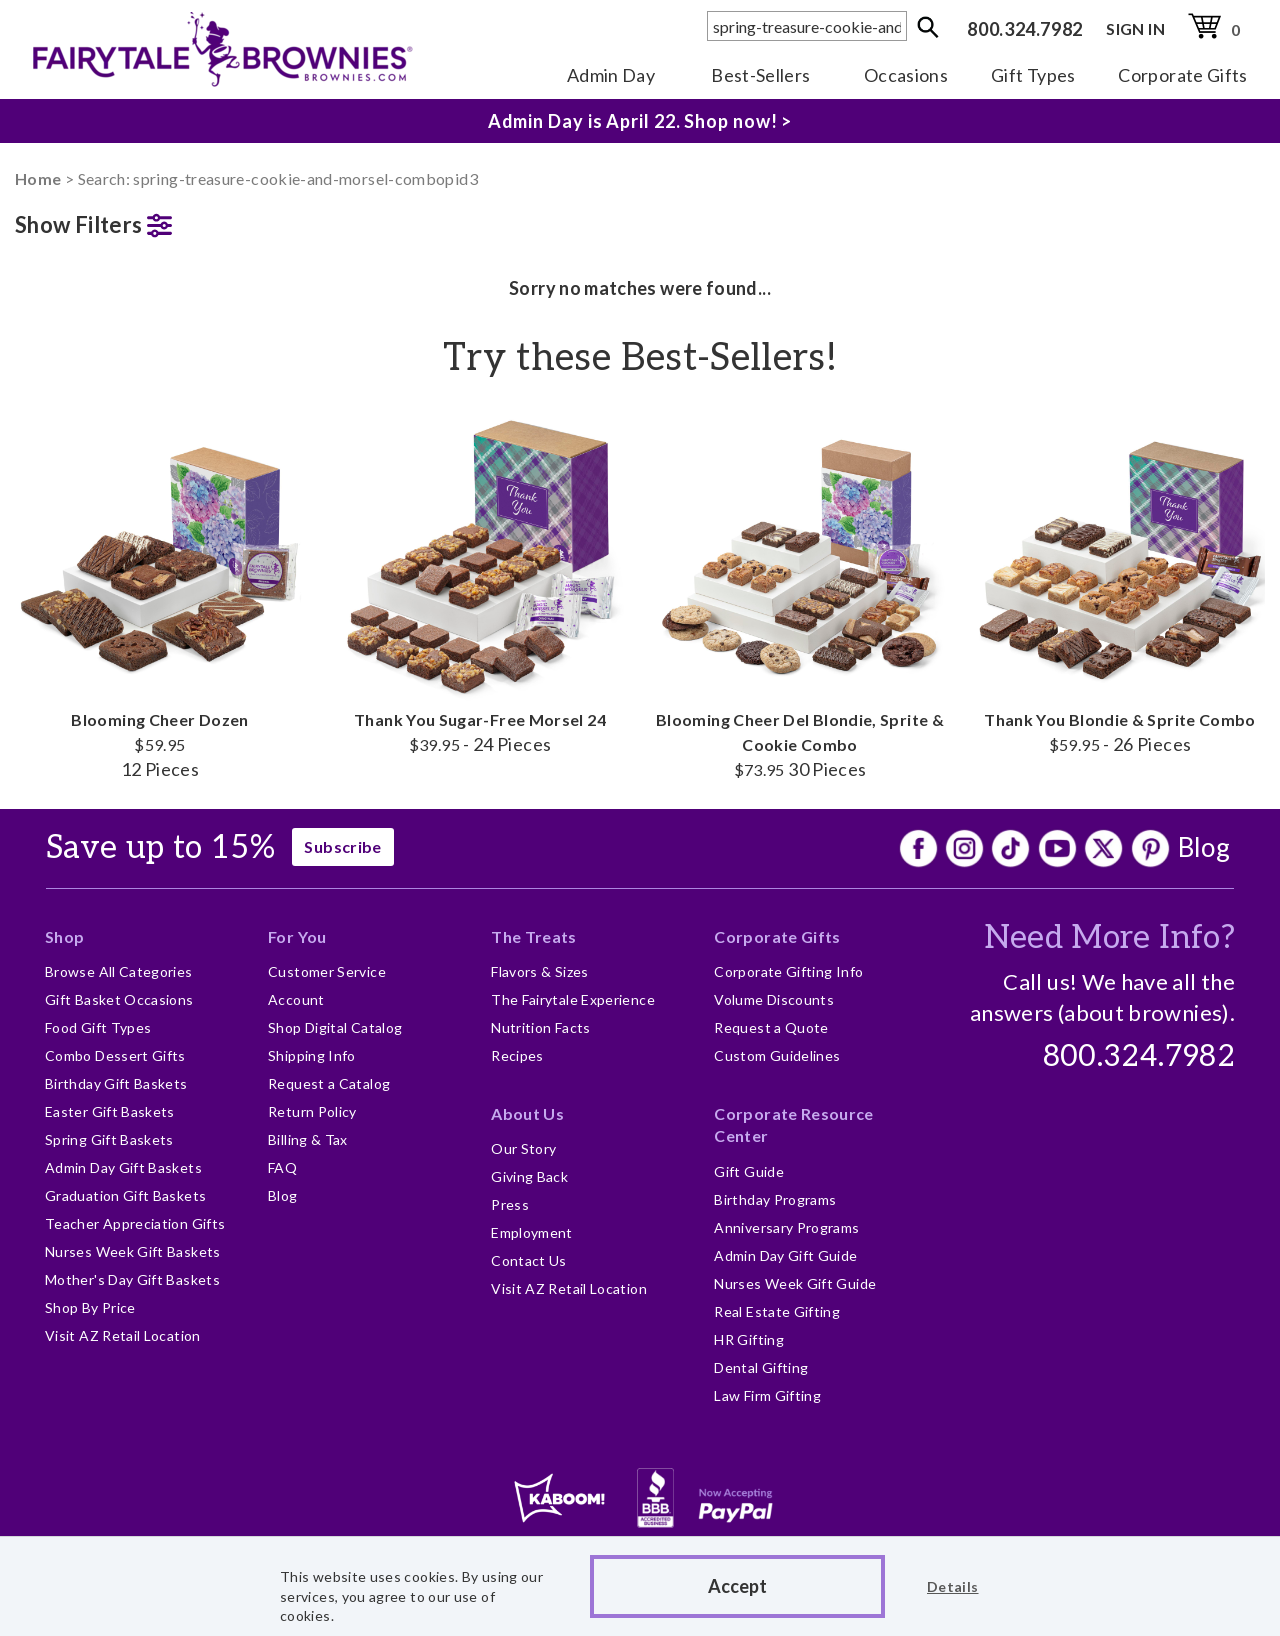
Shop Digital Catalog (335, 1027)
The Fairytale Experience (573, 999)
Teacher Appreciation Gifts (135, 1223)
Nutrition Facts (540, 1027)
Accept (737, 1586)
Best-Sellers (760, 75)
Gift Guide (749, 1171)
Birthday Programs (775, 1199)
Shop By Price (90, 1307)
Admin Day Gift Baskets (123, 1167)
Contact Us (529, 1260)
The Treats (534, 936)
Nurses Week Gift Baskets (133, 1251)
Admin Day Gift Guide (785, 1255)
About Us (527, 1113)
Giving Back (529, 1176)
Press (510, 1204)
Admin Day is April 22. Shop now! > (640, 121)
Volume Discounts (774, 999)
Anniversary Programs (786, 1227)
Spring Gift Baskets (109, 1139)
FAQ (282, 1167)
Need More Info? (1109, 938)
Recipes (517, 1055)
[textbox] (807, 26)
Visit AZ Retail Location (123, 1335)
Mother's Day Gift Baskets (132, 1279)
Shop (64, 936)
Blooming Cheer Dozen (160, 595)
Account (296, 999)
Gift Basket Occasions (119, 999)
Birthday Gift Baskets (116, 1083)
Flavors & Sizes (539, 971)
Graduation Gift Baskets (125, 1195)
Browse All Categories (119, 971)
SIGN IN (1135, 28)
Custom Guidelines (777, 1055)
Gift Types (1033, 75)
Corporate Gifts (1182, 75)
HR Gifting (749, 1339)
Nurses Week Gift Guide (795, 1283)
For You (297, 936)
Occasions (906, 75)
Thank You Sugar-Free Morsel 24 (480, 583)
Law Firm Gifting (767, 1395)
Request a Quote (771, 1027)
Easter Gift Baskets (110, 1111)
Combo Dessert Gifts (115, 1055)
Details (953, 1586)
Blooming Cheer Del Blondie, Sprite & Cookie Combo (800, 595)
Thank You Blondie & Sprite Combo (1120, 583)
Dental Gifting (761, 1367)
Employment (532, 1232)
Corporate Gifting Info (788, 971)
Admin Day (611, 75)
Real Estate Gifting (777, 1311)
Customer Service (327, 971)
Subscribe (342, 846)
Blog (1204, 847)
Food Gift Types (98, 1027)
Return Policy (312, 1111)
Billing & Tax (308, 1139)
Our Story (523, 1148)
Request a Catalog (329, 1083)
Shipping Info (312, 1055)
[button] (160, 220)
